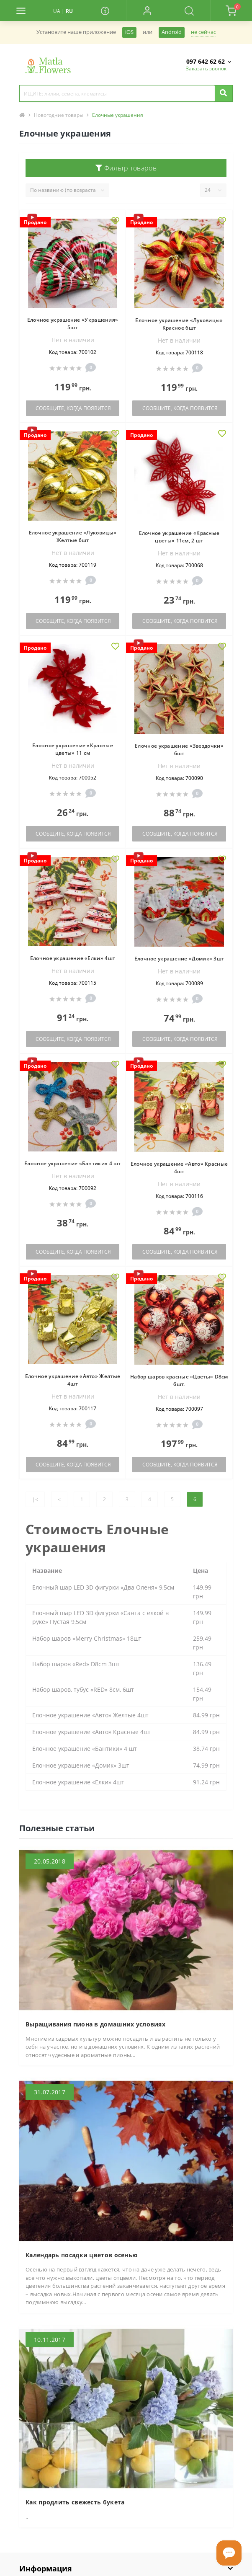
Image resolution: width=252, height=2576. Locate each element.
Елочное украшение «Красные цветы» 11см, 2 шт (179, 536)
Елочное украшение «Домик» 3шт (179, 958)
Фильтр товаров (126, 168)
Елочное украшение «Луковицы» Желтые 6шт (72, 536)
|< (35, 1499)
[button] (147, 10)
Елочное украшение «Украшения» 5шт (72, 323)
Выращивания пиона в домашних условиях (95, 2024)
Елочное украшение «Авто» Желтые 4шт (72, 1380)
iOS (129, 32)
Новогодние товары (58, 115)
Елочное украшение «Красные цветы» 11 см (72, 749)
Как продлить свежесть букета (75, 2502)
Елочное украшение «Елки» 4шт (72, 958)
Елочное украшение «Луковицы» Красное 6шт (179, 324)
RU (69, 11)
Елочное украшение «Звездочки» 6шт (179, 749)
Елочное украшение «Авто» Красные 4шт (179, 1167)
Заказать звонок (206, 68)
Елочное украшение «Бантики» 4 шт (72, 1163)
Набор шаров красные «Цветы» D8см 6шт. (179, 1380)
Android (172, 32)
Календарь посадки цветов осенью (81, 2255)
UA (56, 11)
